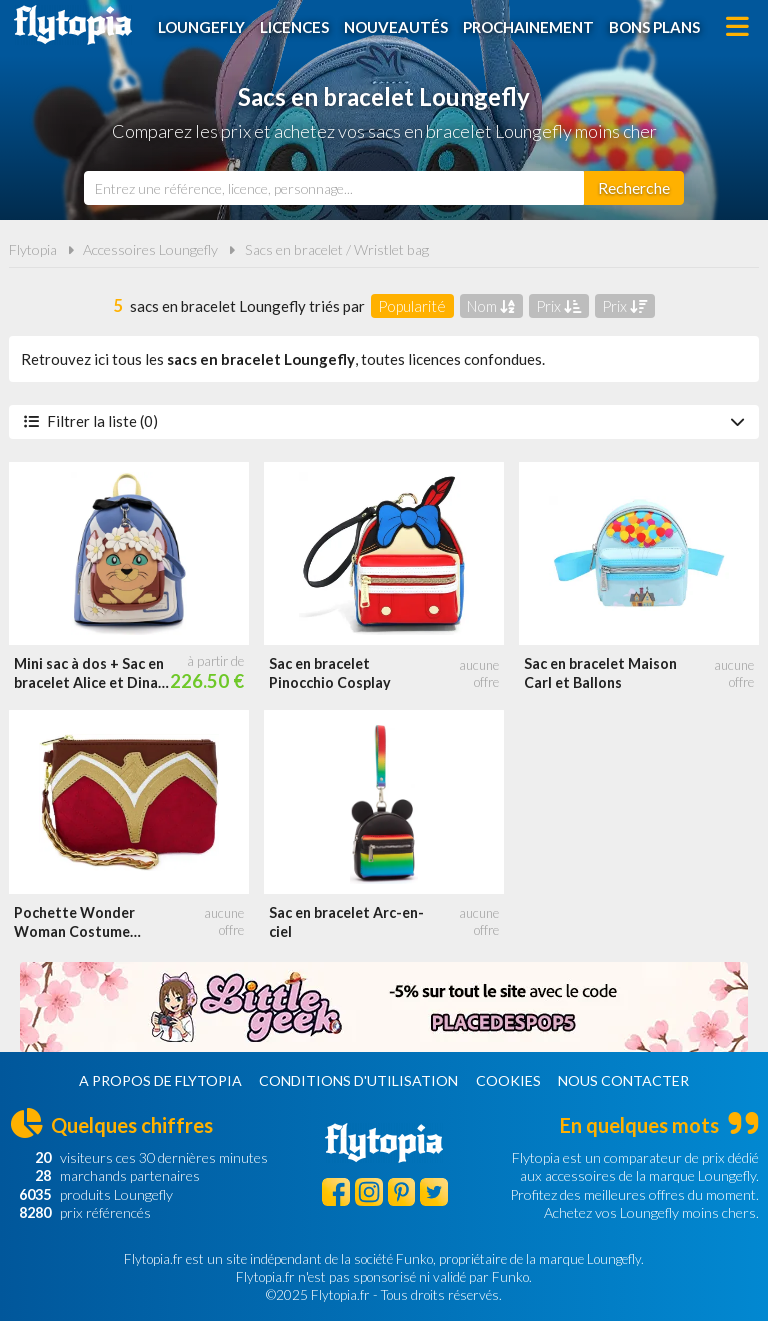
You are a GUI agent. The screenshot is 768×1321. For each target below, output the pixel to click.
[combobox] (334, 188)
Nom (491, 306)
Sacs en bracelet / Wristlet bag (337, 249)
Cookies (508, 1080)
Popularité (412, 306)
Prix (558, 306)
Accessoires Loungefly (150, 249)
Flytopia (73, 25)
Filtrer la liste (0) (384, 421)
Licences (294, 27)
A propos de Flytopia (160, 1080)
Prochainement (528, 27)
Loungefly (201, 27)
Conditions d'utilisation (358, 1080)
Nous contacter (623, 1080)
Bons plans (654, 27)
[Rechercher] (634, 188)
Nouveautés (396, 27)
